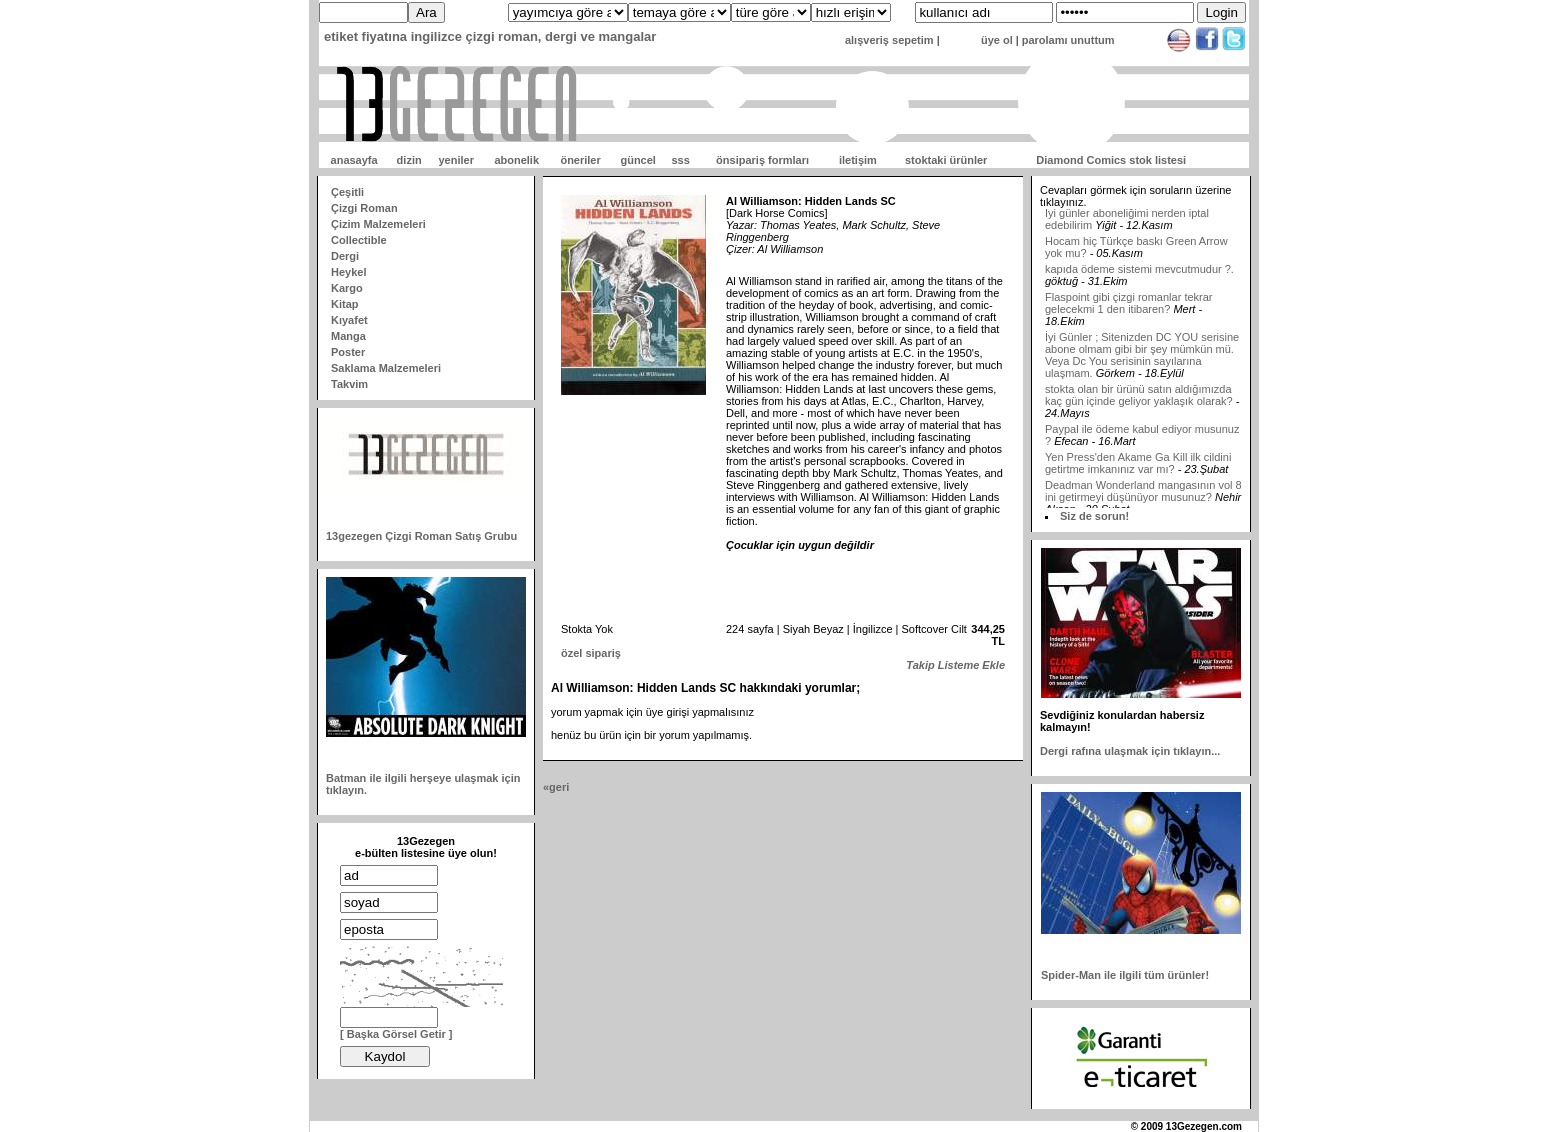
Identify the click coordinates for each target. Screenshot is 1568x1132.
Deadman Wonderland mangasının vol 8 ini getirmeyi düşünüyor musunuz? (1143, 496)
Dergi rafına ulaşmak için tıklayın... (1130, 751)
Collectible (359, 240)
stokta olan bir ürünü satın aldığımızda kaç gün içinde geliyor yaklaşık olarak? (1139, 400)
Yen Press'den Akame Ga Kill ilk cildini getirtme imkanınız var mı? (1138, 468)
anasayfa (354, 160)
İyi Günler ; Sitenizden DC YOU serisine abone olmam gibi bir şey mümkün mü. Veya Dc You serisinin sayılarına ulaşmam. (1142, 360)
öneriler (580, 160)
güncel (637, 160)
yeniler (455, 160)
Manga (348, 336)
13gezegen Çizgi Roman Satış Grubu (421, 536)
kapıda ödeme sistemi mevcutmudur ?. (1139, 274)
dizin (409, 160)
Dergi (345, 256)
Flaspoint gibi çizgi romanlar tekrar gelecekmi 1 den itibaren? (1129, 308)
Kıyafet (349, 320)
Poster (348, 352)
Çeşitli (347, 192)
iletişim (858, 160)
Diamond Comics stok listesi (1111, 160)
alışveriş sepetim (889, 40)
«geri (556, 787)
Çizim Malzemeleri (378, 224)
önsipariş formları (762, 160)
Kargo (347, 288)
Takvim (349, 384)
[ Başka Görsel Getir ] (396, 1034)
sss (680, 160)
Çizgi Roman (364, 208)
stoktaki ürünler (946, 160)
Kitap (345, 304)
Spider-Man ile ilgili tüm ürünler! (1125, 975)
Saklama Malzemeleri (386, 368)
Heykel (348, 272)
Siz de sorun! (1094, 516)
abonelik (516, 160)
